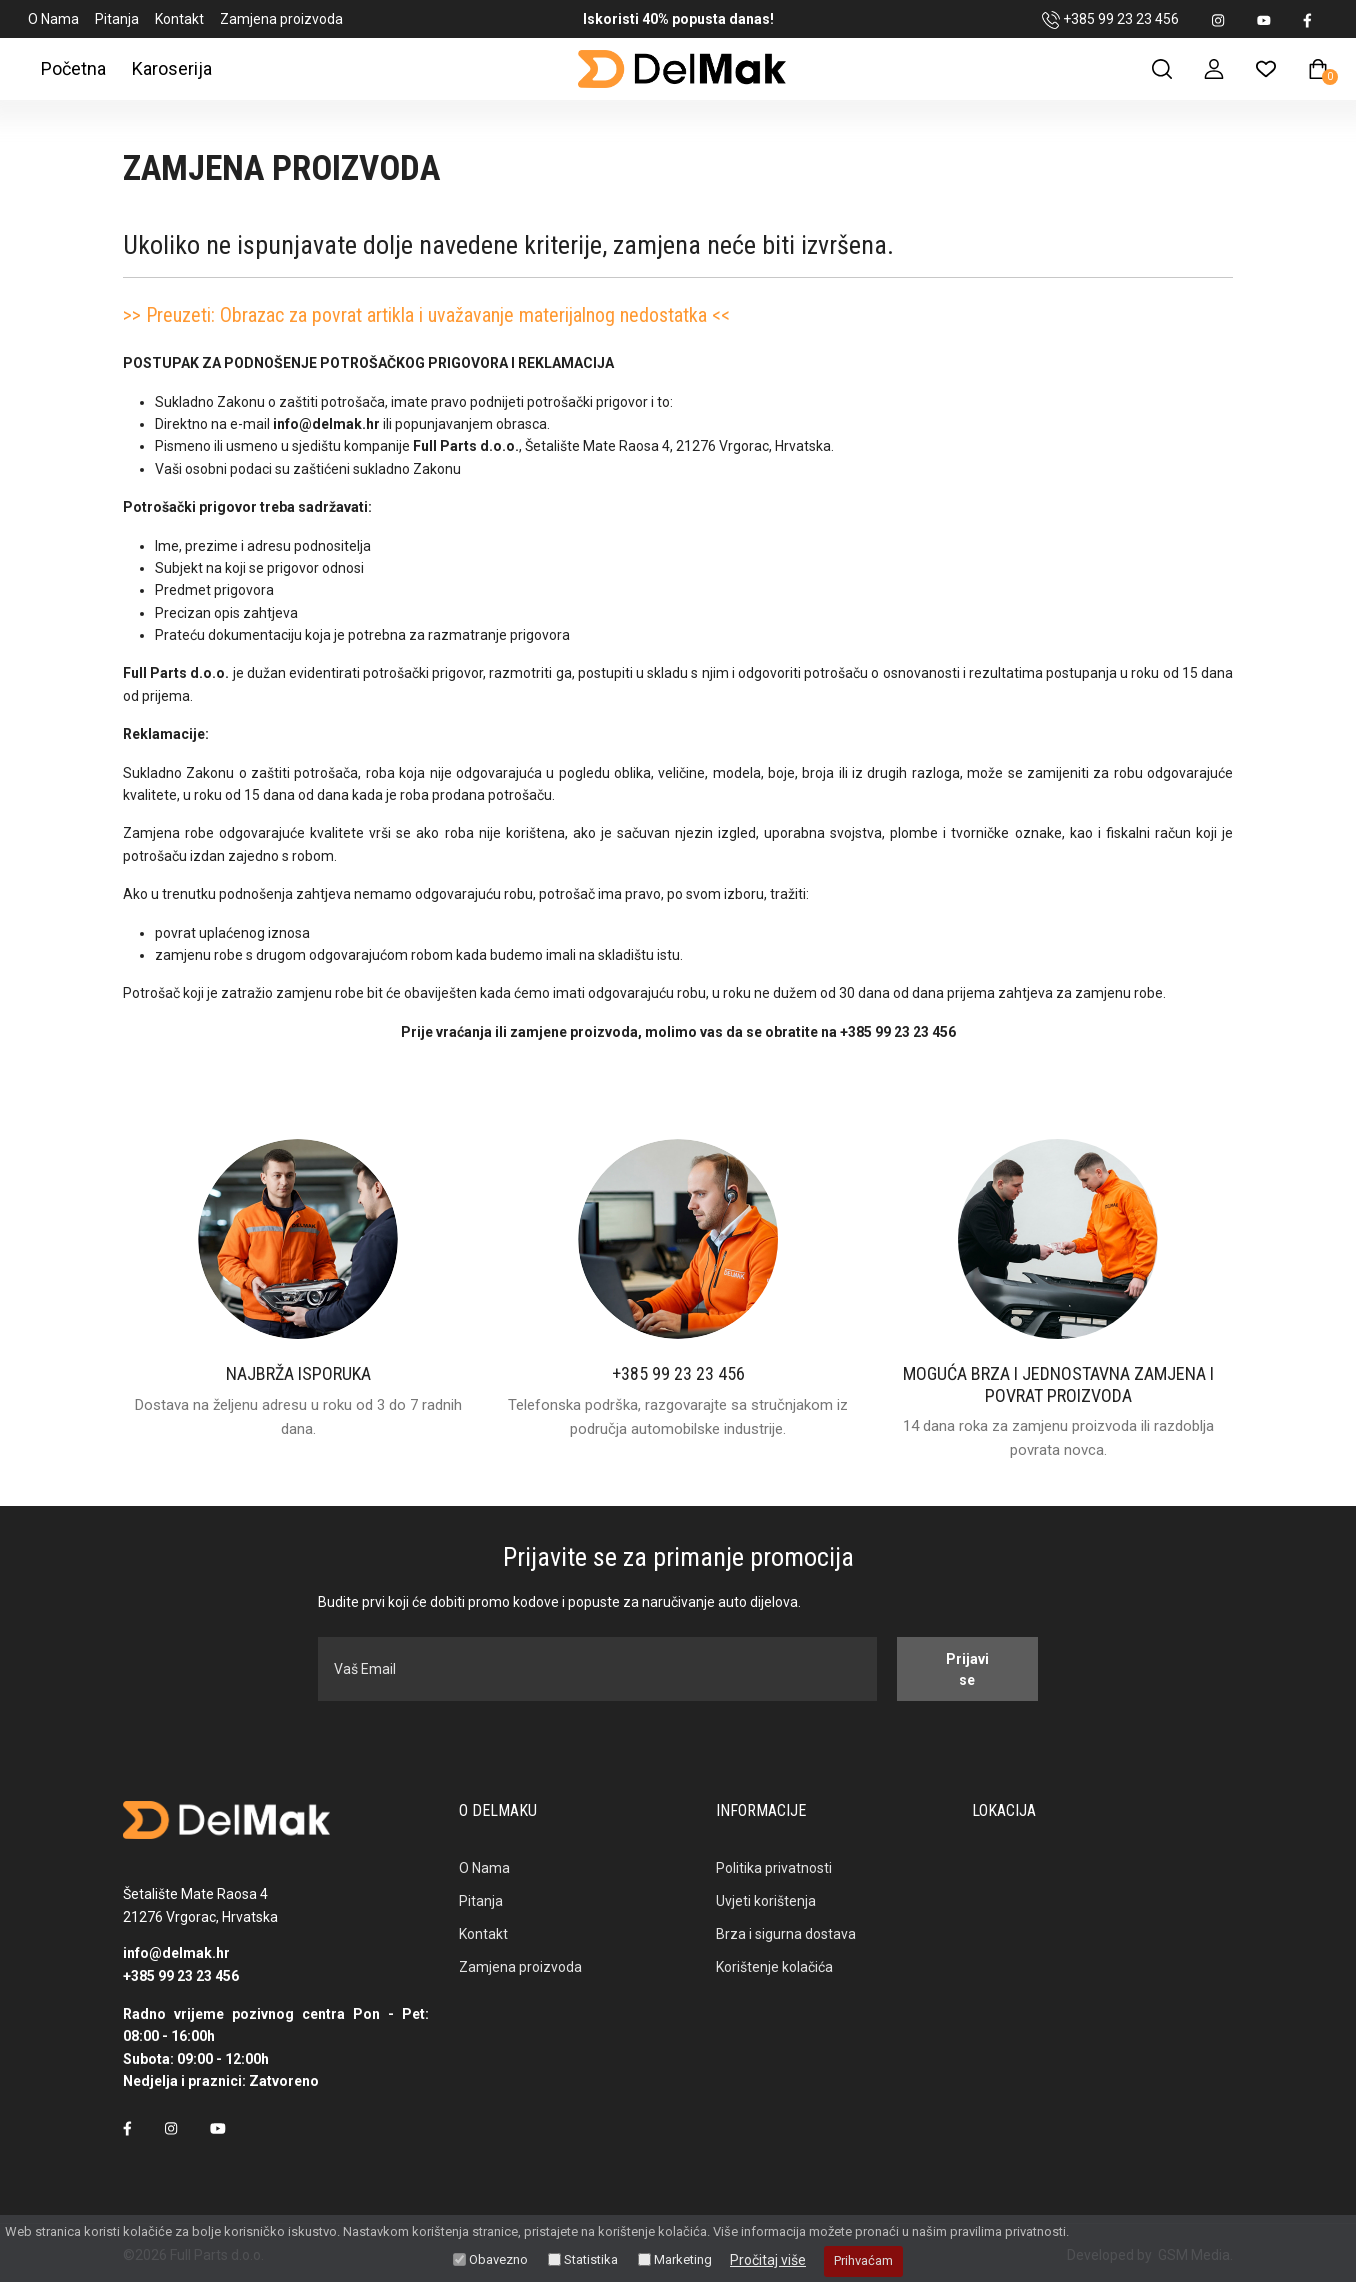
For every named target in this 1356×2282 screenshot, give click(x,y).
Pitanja (117, 19)
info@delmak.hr (176, 1953)
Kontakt (179, 19)
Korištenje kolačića (774, 1967)
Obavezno (498, 2259)
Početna (73, 68)
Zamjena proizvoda (281, 19)
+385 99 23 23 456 (1110, 20)
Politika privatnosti (774, 1868)
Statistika (591, 2259)
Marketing (683, 2259)
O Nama (53, 19)
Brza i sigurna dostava (786, 1934)
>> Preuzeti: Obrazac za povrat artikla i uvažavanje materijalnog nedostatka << (426, 315)
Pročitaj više (768, 2260)
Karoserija (172, 68)
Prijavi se (963, 1669)
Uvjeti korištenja (766, 1901)
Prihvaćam (863, 2260)
